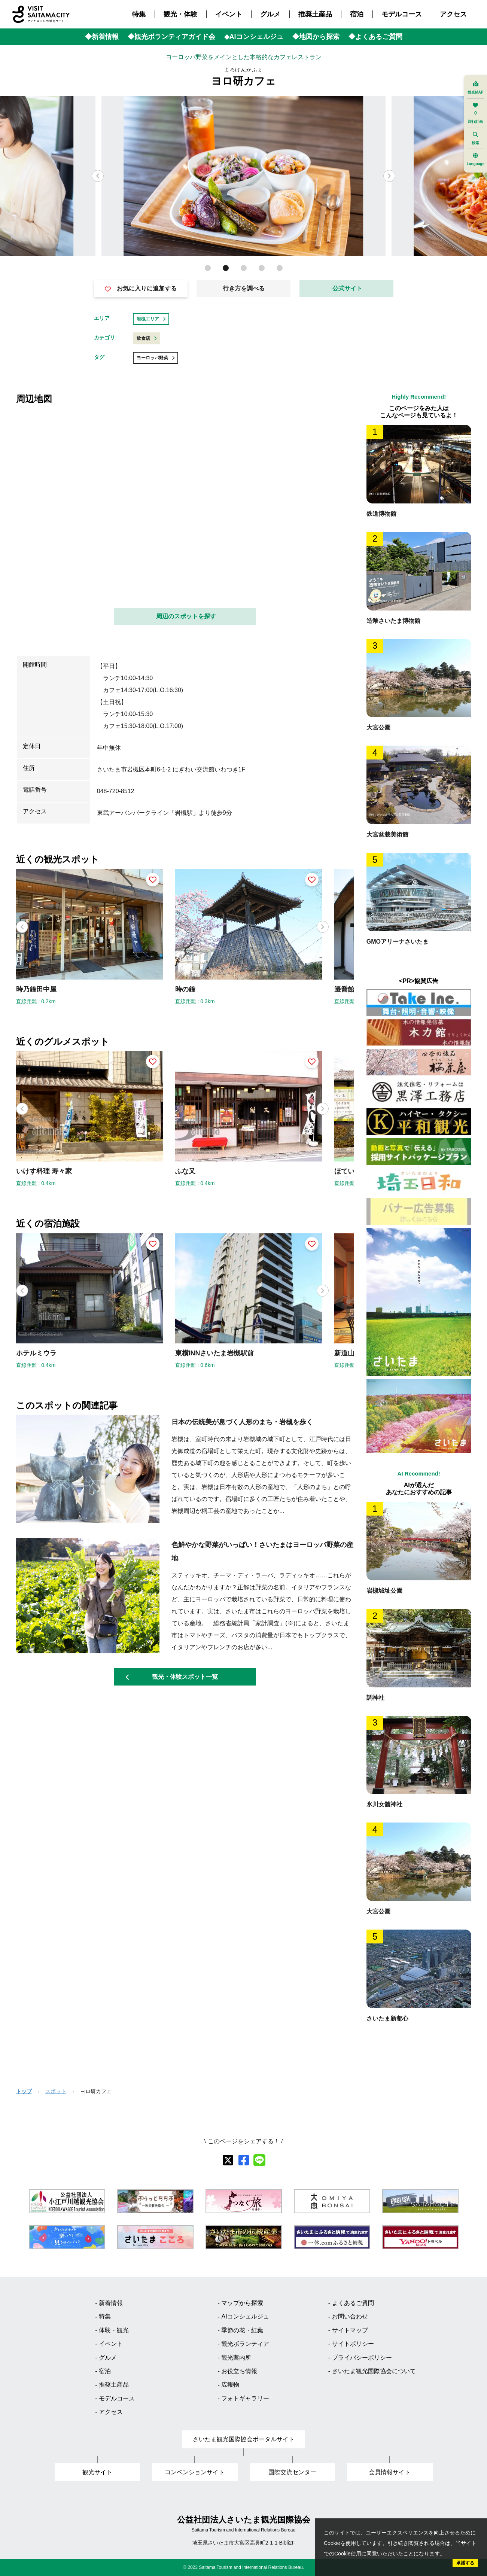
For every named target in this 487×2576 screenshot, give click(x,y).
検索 (475, 138)
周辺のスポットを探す (186, 616)
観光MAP (475, 87)
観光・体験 (180, 14)
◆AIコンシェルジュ (253, 36)
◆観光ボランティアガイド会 (171, 36)
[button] (389, 176)
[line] (259, 2160)
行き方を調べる (244, 288)
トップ (24, 2091)
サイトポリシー (353, 2344)
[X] (228, 2160)
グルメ (270, 14)
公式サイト (347, 288)
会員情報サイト (390, 2472)
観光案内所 (236, 2357)
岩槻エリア (151, 319)
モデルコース (401, 14)
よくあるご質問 (353, 2303)
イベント (228, 14)
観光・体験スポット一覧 (172, 1677)
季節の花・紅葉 (242, 2330)
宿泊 (356, 14)
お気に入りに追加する (141, 288)
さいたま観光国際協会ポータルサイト (244, 2439)
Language (475, 159)
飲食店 (147, 338)
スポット (55, 2091)
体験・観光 (114, 2330)
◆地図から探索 (316, 36)
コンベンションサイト (195, 2472)
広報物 (230, 2384)
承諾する (465, 2563)
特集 (139, 14)
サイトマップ (350, 2330)
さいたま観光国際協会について (374, 2371)
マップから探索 (242, 2303)
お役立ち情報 (239, 2371)
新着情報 (111, 2303)
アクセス (453, 14)
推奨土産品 (315, 14)
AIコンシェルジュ (245, 2316)
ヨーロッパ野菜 (156, 357)
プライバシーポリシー (362, 2357)
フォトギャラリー (245, 2398)
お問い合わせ (350, 2316)
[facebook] (244, 2160)
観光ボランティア (245, 2344)
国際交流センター (292, 2472)
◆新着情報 (102, 36)
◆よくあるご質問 (375, 36)
